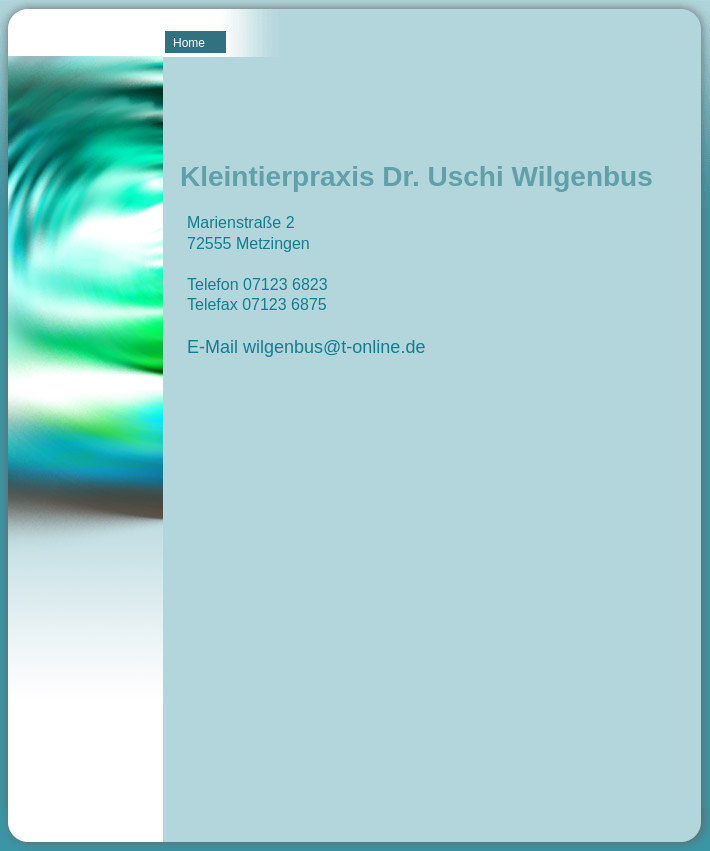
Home (189, 43)
